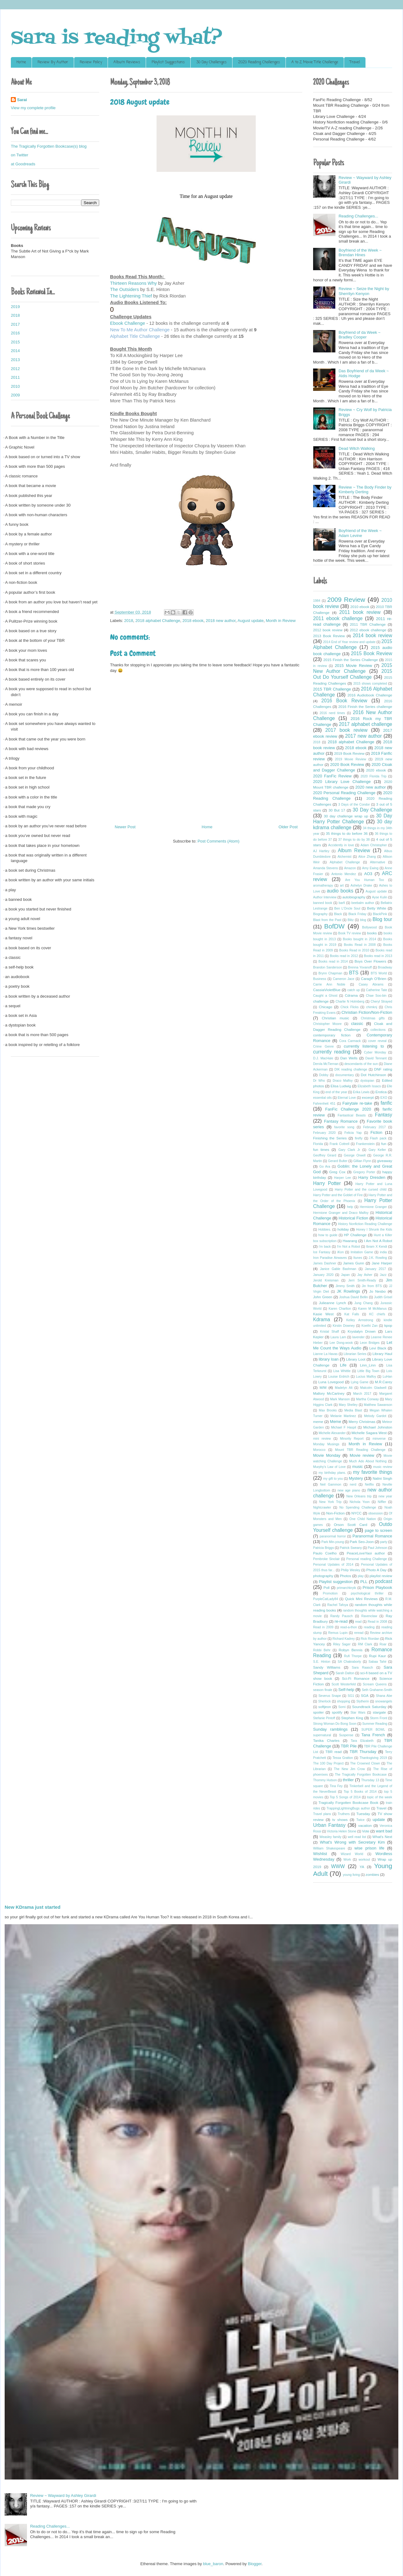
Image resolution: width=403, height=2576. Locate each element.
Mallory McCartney (328, 1393)
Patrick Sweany (351, 1548)
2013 (15, 359)
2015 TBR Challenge (332, 689)
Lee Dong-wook (341, 1342)
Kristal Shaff (329, 1331)
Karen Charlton (340, 1308)
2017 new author (363, 736)
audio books (340, 890)
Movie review (362, 1455)
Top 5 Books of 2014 (360, 1791)
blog (363, 920)
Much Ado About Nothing (368, 1461)
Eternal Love (347, 1097)
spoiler (318, 1712)
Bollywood (369, 927)
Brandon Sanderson (327, 967)
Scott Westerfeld (343, 1684)
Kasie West (323, 1314)
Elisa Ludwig (340, 1086)
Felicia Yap (352, 1132)
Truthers (344, 1814)
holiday (343, 1229)
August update (250, 620)
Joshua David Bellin (353, 1297)
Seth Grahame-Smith (377, 1690)
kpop (388, 1325)
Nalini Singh (382, 1478)
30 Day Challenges (211, 62)
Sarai (22, 99)
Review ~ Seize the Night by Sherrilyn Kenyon (364, 291)
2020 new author (370, 787)
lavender (358, 1337)
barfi (342, 903)
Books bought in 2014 (359, 939)
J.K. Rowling (378, 1257)
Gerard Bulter (338, 1161)
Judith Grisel (383, 1297)
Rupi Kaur (377, 1656)
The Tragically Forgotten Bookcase (361, 1774)
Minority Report (352, 1438)
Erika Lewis (361, 1092)
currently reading (331, 1051)
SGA (365, 1695)
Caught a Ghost (325, 995)
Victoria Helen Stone (341, 1831)
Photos (345, 1576)
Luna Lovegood (331, 1382)
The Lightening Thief (131, 295)
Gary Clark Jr (349, 1150)
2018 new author (221, 620)
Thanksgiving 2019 (373, 1758)
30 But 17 (337, 810)
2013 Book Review (329, 636)
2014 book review (372, 635)
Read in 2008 (377, 1621)
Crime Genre (323, 1046)
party (383, 1542)
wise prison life (369, 1848)
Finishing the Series (330, 1138)
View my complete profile (33, 107)
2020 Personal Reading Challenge (344, 792)
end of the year (336, 1092)
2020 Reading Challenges (259, 62)
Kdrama (321, 1319)
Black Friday (357, 914)
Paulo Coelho (325, 1553)
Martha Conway (367, 1399)
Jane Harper (382, 1263)
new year (385, 1496)
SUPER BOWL (373, 1729)
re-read (341, 1621)
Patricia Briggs (323, 1548)
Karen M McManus (372, 1308)
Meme (335, 1421)
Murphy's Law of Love (329, 1467)
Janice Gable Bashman (338, 1269)
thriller (348, 1780)
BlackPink (380, 914)
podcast (383, 1581)
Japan (345, 1275)
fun (383, 1144)
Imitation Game (362, 1252)
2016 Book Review (344, 700)
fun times (321, 1149)
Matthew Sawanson (378, 1405)
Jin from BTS (372, 1286)
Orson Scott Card (350, 1525)
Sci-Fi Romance (356, 1678)
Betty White (376, 908)
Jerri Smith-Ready (362, 1280)
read (358, 1621)
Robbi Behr (321, 1650)
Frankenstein (365, 1144)
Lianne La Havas (325, 1354)
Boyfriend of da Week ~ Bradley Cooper (359, 335)
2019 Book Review (349, 753)
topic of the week (379, 1797)
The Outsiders (124, 289)
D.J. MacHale (323, 1058)
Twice (360, 1820)
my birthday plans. (332, 1472)
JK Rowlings (348, 1291)
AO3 (368, 873)
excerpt (368, 1097)
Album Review (354, 850)
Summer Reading (374, 1723)
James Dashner (324, 1263)
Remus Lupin (338, 1633)
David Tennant (376, 1058)
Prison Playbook (377, 1587)
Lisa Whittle (342, 1371)
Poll (326, 1587)
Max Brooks (328, 1410)
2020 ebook (376, 770)
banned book (322, 903)
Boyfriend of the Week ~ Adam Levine (360, 533)
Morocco (319, 1449)
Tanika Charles (326, 1740)
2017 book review (346, 730)
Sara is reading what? (116, 39)
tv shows (340, 1820)
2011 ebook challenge (338, 618)
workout (364, 1859)
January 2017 (375, 1269)
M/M (323, 1387)
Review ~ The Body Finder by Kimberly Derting (365, 489)
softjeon (324, 1707)
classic (357, 1023)
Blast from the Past (327, 920)
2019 (15, 306)
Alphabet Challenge (345, 862)
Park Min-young (332, 1542)
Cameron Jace (343, 979)
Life (343, 1365)
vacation (365, 1825)
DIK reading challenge (350, 1069)
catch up (353, 990)
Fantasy (383, 1114)
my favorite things (372, 1472)
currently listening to (364, 1046)
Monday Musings (326, 1444)
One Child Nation (362, 1519)
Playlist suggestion (336, 1581)
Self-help (346, 1689)
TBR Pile (348, 1746)
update (379, 1819)
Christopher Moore (327, 1024)
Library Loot (355, 1359)
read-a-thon (348, 1627)
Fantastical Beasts (352, 1115)
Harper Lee (342, 1177)
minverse (379, 1438)
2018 (128, 620)
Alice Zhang (367, 856)
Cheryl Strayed (381, 1001)
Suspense (346, 1735)
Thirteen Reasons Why (133, 283)
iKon (340, 1252)
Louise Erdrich (338, 1376)
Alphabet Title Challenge (135, 336)
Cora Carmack (350, 1041)
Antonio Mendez (343, 874)
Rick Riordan (370, 1638)
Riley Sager (341, 1644)
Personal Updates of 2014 (333, 1564)
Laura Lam (338, 1337)
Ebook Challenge (127, 323)
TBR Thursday (363, 1751)
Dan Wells (348, 1058)
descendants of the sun (361, 1064)
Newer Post (125, 827)
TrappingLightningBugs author (348, 1808)
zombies (372, 1874)
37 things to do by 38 (354, 839)
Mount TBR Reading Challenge (360, 1449)
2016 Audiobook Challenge (370, 695)
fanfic (386, 1103)
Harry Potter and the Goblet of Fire (338, 1195)
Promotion (330, 1593)
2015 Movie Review (353, 665)
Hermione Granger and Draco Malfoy (341, 1212)
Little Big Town (368, 1371)
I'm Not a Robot (348, 1246)
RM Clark (365, 1644)
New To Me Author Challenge (140, 329)
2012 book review (328, 630)
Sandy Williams (326, 1667)
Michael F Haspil (343, 1427)
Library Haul (382, 1354)
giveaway (384, 1161)
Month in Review (280, 620)
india (383, 1252)
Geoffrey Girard (324, 1155)
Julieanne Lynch (332, 1303)
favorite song (344, 1127)
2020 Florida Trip (374, 776)
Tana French (373, 1735)
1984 (316, 600)
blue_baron (213, 2563)
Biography (320, 914)
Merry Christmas (362, 1422)
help (350, 1207)
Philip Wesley (350, 1570)
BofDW (334, 926)
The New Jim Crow (349, 1769)
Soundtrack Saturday (369, 1707)
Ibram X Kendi (376, 1246)
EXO (383, 1097)
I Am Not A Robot (378, 1241)
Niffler (382, 1502)
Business (319, 979)
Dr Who (319, 1080)
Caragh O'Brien (373, 979)
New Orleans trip (358, 1496)
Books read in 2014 (333, 961)
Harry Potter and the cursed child (361, 1189)
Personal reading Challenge (366, 1559)
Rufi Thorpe (353, 1656)
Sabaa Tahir (378, 1661)
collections (378, 1029)
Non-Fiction (335, 1513)
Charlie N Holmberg (349, 1001)
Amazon (350, 868)
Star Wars (357, 1712)
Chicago (325, 1007)
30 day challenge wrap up (346, 816)
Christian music (335, 1018)
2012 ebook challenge (368, 630)
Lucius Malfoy (366, 1376)
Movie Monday (326, 1455)
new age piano (349, 1490)
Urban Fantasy (329, 1825)
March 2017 (362, 1393)
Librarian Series (355, 1354)
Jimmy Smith (345, 1286)
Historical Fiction (353, 1218)
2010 (15, 386)
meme (318, 1422)
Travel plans (322, 1814)
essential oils (322, 1097)
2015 (15, 342)
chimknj (371, 1007)
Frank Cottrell (339, 1144)
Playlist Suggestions (168, 62)
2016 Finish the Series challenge (365, 706)
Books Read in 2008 (360, 944)
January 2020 (323, 1275)
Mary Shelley (348, 1405)
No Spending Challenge (357, 1507)
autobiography (353, 897)
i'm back (325, 1246)
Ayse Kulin (379, 897)
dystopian (367, 1080)
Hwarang (350, 1241)
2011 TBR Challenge (368, 624)
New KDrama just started (32, 1907)
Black (338, 914)
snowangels (383, 1701)
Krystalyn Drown (362, 1331)
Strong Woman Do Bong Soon (334, 1723)
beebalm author (363, 903)
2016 (15, 333)
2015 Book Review (371, 653)
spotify (337, 1712)
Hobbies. (324, 1229)
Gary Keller (377, 1150)
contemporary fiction (332, 1035)
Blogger (254, 2563)
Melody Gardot (375, 1416)
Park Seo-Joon (362, 1542)
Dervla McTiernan (326, 1064)
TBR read (334, 1752)
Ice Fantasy (321, 1252)
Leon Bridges (369, 1342)
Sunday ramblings (330, 1729)
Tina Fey (336, 1786)
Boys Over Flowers (370, 961)
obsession (375, 1513)
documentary (344, 1075)
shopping (343, 1701)
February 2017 (374, 1127)
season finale (322, 1690)
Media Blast (353, 1410)
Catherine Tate (376, 990)
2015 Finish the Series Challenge (350, 660)
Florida (318, 1144)
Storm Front (378, 1718)
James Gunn (353, 1263)
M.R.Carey (383, 1382)
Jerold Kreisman (326, 1280)
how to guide (327, 1235)
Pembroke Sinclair (326, 1559)
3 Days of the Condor (354, 804)
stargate (379, 1712)
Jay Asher (364, 1275)
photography (323, 1576)
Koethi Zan (369, 1325)
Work (347, 1859)
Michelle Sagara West (369, 1433)
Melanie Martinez (343, 1416)
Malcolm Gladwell (373, 1387)
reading (369, 1627)
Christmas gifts (373, 1018)
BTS (353, 972)
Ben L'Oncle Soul (347, 908)
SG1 (351, 1695)
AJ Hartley (321, 851)
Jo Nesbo (377, 1291)
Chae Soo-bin (376, 995)
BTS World (379, 973)
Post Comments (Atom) (218, 841)
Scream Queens (375, 1684)
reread (358, 1633)
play (361, 1576)
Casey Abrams (371, 984)
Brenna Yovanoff (360, 967)
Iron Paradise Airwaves (330, 1257)
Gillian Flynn (362, 1161)
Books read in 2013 (378, 956)
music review (382, 1467)
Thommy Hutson (325, 1780)
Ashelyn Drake (361, 885)
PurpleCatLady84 (325, 1599)
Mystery (356, 1478)
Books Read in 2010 (354, 950)
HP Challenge (355, 1235)
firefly (359, 1138)
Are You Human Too (364, 880)
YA (362, 1867)
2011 (15, 377)
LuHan (387, 1376)
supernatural (322, 1735)
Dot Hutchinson (373, 1075)
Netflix (369, 1484)
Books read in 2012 (344, 956)
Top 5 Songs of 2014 (345, 1797)
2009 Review (346, 599)
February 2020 (324, 1132)
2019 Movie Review (350, 759)
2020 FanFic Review (332, 776)
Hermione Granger (373, 1207)
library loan (329, 1359)
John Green (322, 1297)
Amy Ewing (370, 868)
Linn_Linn (368, 1365)
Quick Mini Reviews (361, 1599)
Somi (342, 1707)
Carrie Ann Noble (329, 984)
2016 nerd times (332, 713)
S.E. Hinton (321, 1661)
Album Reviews (126, 62)
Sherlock (324, 1701)
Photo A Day (376, 1570)
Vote (365, 1831)
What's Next (382, 1837)
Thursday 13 (370, 1780)
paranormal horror (333, 1536)
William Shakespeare (329, 1848)
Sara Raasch (362, 1667)
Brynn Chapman (330, 973)
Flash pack (378, 1138)
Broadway (385, 967)
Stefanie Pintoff (324, 1718)
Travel (355, 62)
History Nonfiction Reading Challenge (365, 1224)
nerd (353, 1484)
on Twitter (19, 155)
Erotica (381, 1092)
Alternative (377, 862)
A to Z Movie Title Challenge (314, 62)
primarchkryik (346, 1588)
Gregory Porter (364, 1172)
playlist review (381, 1576)
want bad (384, 1831)
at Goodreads (23, 164)
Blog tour (382, 919)
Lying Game (360, 1382)
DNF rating (383, 1069)
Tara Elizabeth (362, 1740)
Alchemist (345, 856)
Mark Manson (340, 1399)
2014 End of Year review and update (349, 642)
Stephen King (352, 1718)
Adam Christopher (374, 845)
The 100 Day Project (328, 1763)
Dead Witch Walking (357, 448)
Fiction (376, 1132)
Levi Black (377, 1348)
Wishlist (320, 1853)
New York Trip (330, 1502)
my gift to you (333, 1478)
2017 (15, 324)
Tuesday (363, 1814)
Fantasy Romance (341, 1121)
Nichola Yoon (360, 1502)
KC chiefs (377, 1314)
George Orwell (354, 1155)
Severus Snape (329, 1695)
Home (21, 62)
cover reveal (377, 1041)
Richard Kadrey (344, 1638)
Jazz (383, 1275)
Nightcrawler (322, 1507)
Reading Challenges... (358, 216)
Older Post (288, 827)
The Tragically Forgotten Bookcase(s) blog (48, 146)
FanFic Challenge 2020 (348, 1109)
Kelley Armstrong (359, 1320)
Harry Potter (327, 1183)
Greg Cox (337, 1172)
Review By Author (53, 62)
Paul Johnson (377, 1548)
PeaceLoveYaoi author (366, 1553)
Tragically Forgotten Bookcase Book (348, 1802)
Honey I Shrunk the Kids (374, 1229)
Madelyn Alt (343, 1387)
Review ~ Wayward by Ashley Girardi (63, 2495)
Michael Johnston (377, 1427)
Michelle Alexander (332, 1433)
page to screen (378, 1530)
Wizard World (352, 1854)
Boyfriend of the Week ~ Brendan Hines (360, 252)
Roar (383, 1644)
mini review (322, 1438)
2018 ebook (193, 620)
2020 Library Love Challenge (342, 781)
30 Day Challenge (372, 809)
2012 (15, 368)
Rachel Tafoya (337, 1605)
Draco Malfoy (342, 1080)
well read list (357, 1837)
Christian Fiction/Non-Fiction (366, 1012)
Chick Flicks (349, 1007)
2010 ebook (359, 607)
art (341, 885)
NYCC (356, 1513)
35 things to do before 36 (347, 833)
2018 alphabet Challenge (157, 620)
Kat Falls (351, 1314)
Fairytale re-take (357, 1103)
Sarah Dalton (344, 1673)
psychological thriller (367, 1593)
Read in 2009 (323, 1627)
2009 (15, 395)
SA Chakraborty (349, 1661)
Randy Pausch (341, 1616)
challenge (321, 1001)
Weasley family (331, 1837)
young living (351, 1874)
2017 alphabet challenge (365, 724)
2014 (15, 350)
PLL (363, 1581)
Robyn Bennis (351, 1650)
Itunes (357, 1257)
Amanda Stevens (325, 868)
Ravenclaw (369, 1616)
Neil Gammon (330, 1484)
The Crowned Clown (365, 1763)
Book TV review (349, 933)
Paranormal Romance (372, 1536)
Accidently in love (341, 845)
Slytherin (362, 1701)
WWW (338, 1866)
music (357, 1466)
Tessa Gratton (343, 1758)
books (372, 933)
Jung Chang (363, 1303)
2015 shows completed (370, 683)
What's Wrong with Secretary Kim (352, 1842)
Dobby (323, 1075)
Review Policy (91, 62)
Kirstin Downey (344, 1325)
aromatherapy (323, 885)
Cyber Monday (375, 1052)
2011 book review (359, 612)
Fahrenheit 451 (324, 1103)
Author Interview (324, 897)
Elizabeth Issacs (369, 1086)
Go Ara (324, 1166)
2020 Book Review (347, 764)
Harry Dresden (371, 1177)
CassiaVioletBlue (326, 990)
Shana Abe (384, 1695)
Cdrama (351, 995)
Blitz (351, 920)
